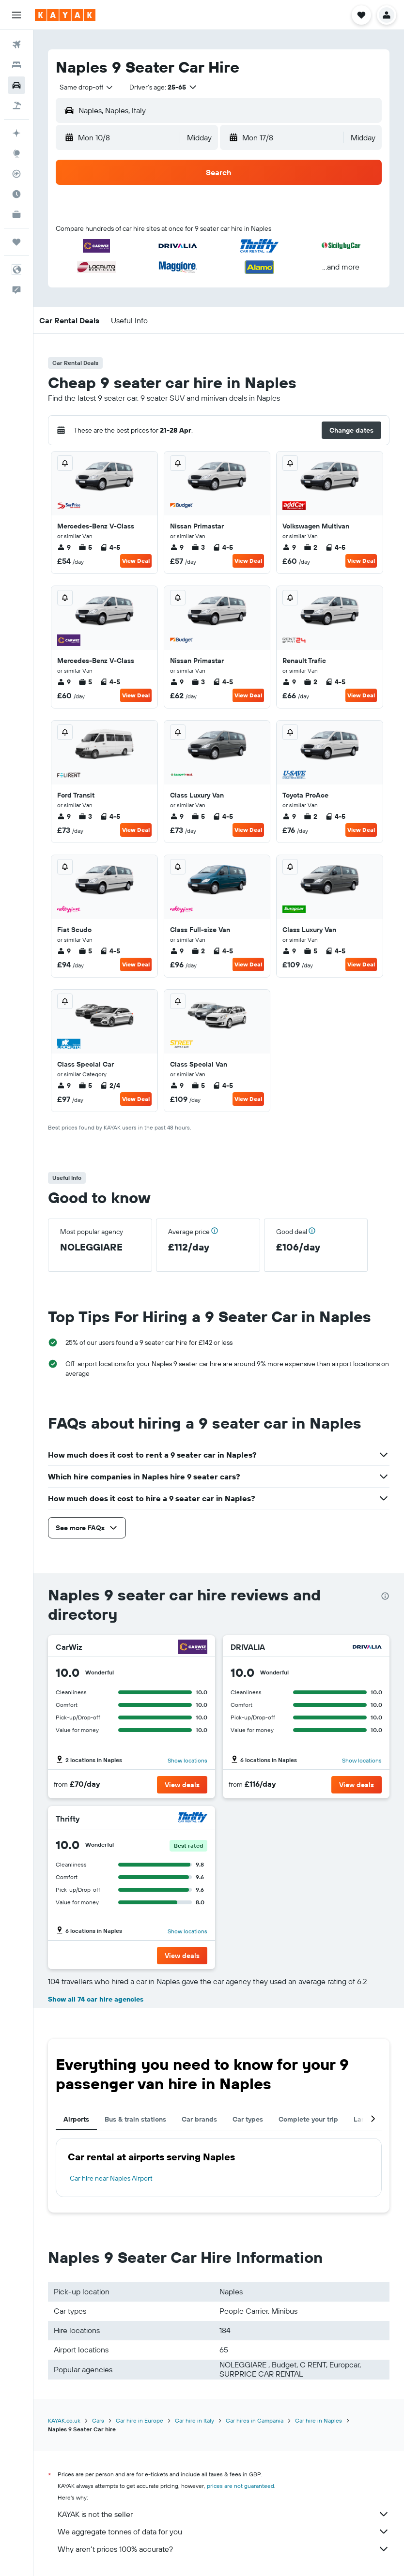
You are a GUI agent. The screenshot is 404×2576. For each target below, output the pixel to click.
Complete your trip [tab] (308, 2119)
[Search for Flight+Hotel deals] (16, 105)
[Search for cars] (16, 85)
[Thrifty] (192, 1818)
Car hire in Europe (139, 2420)
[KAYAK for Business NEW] (16, 214)
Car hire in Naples (318, 2420)
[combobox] (87, 87)
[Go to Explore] (16, 153)
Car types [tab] (248, 2119)
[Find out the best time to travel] (16, 194)
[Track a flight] (16, 173)
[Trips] (16, 242)
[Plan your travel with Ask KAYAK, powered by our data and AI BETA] (16, 133)
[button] (16, 15)
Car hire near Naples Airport (111, 2178)
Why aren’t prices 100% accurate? (223, 2549)
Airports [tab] (76, 2119)
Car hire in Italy (194, 2420)
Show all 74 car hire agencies (95, 1999)
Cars (98, 2420)
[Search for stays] (16, 65)
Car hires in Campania (254, 2420)
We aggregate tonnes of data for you (223, 2531)
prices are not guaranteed (240, 2485)
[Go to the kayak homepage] (65, 15)
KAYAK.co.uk (64, 2420)
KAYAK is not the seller (223, 2514)
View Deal (136, 560)
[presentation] (385, 1596)
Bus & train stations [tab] (135, 2119)
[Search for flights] (16, 44)
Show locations (187, 1760)
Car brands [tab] (199, 2119)
